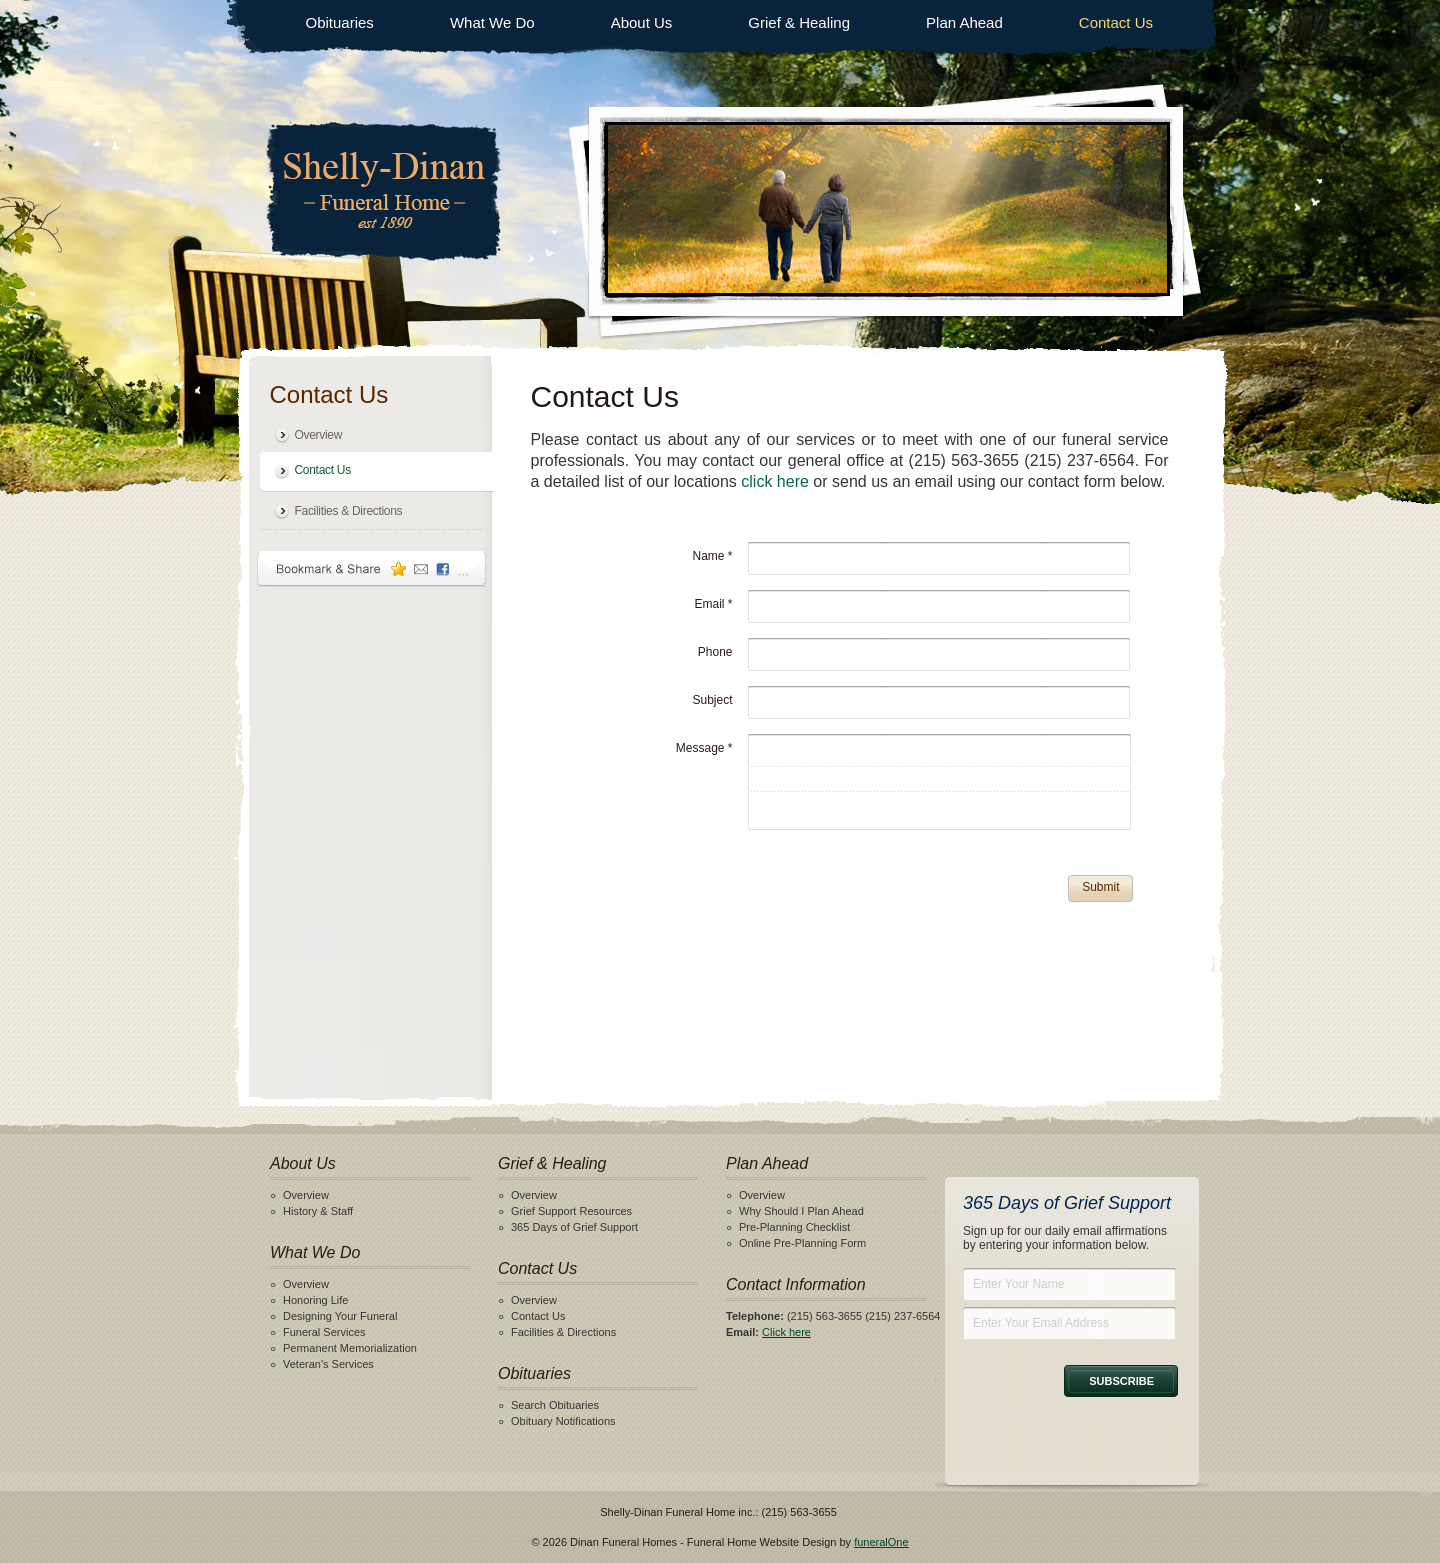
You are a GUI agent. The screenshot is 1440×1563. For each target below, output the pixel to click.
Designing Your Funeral (340, 1316)
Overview (319, 435)
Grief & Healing (799, 22)
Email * (713, 604)
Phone (715, 652)
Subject (712, 700)
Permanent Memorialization (350, 1348)
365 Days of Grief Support (574, 1227)
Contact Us (1116, 22)
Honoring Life (315, 1300)
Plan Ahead (964, 22)
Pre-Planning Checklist (794, 1227)
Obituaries (340, 22)
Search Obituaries (555, 1405)
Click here (786, 1332)
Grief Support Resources (571, 1211)
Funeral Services (324, 1332)
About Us (642, 22)
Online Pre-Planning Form (802, 1243)
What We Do (492, 22)
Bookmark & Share (372, 568)
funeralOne (881, 1542)
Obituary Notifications (563, 1421)
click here (775, 481)
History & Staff (318, 1211)
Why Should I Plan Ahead (801, 1211)
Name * (712, 556)
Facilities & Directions (349, 511)
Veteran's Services (328, 1364)
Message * (704, 748)
